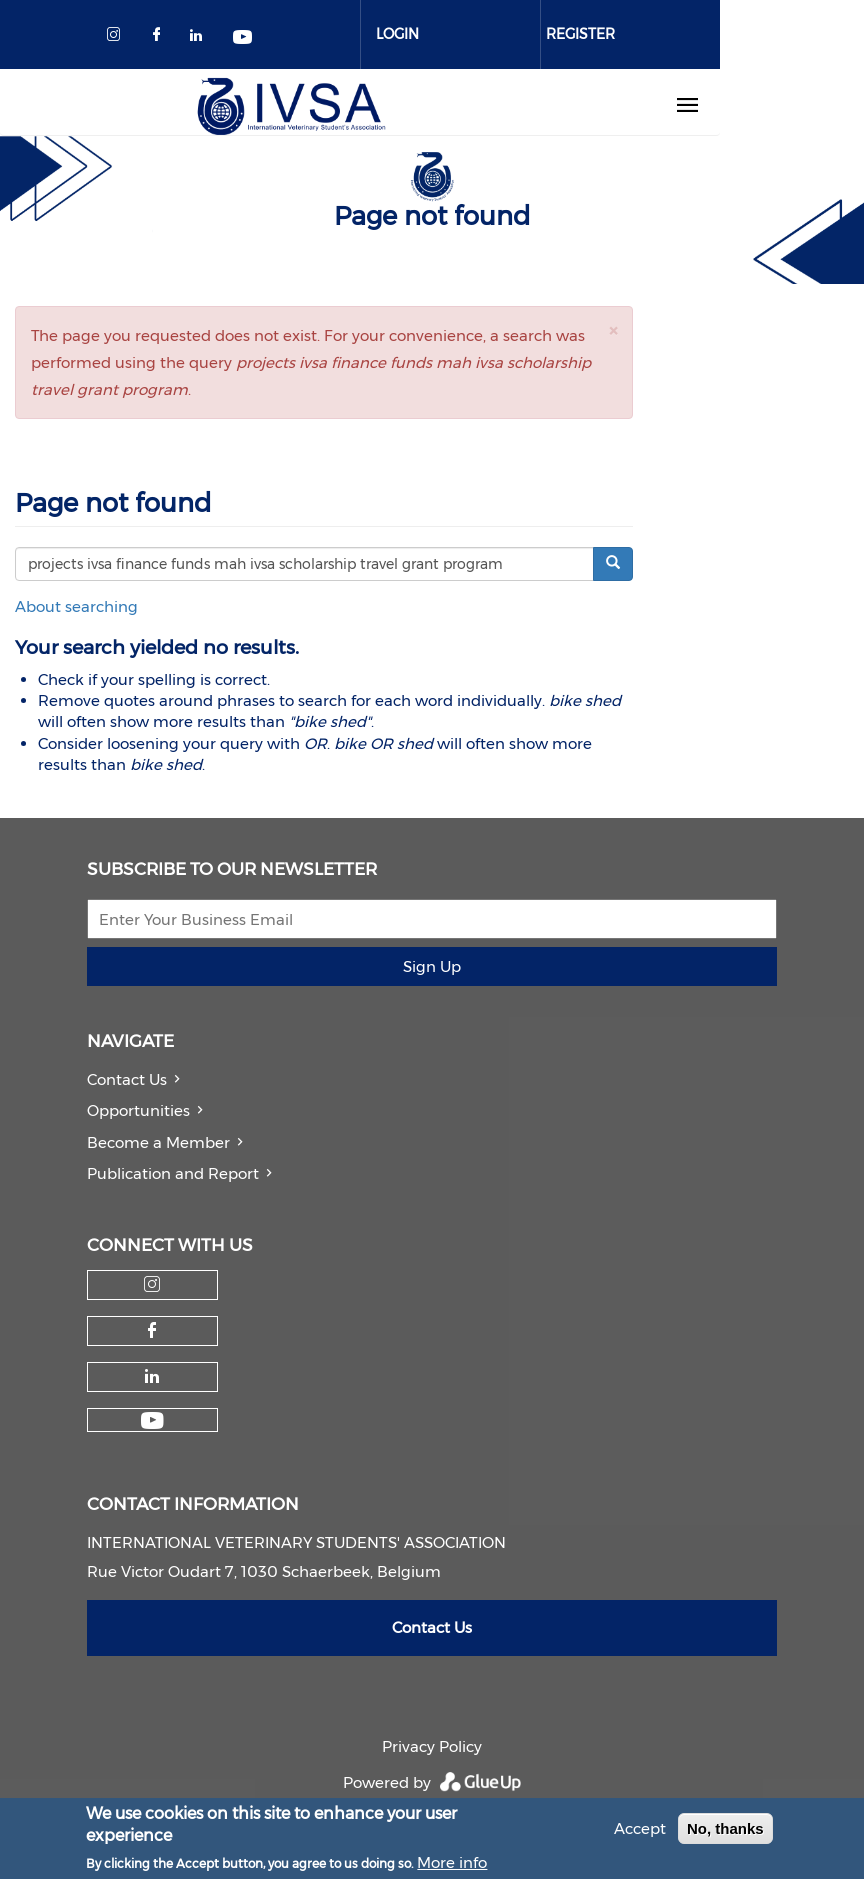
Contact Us (127, 1079)
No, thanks (725, 1834)
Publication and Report (173, 1173)
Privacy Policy (432, 1746)
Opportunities (138, 1110)
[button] (613, 330)
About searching (76, 606)
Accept (640, 1834)
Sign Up (432, 966)
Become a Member (158, 1142)
